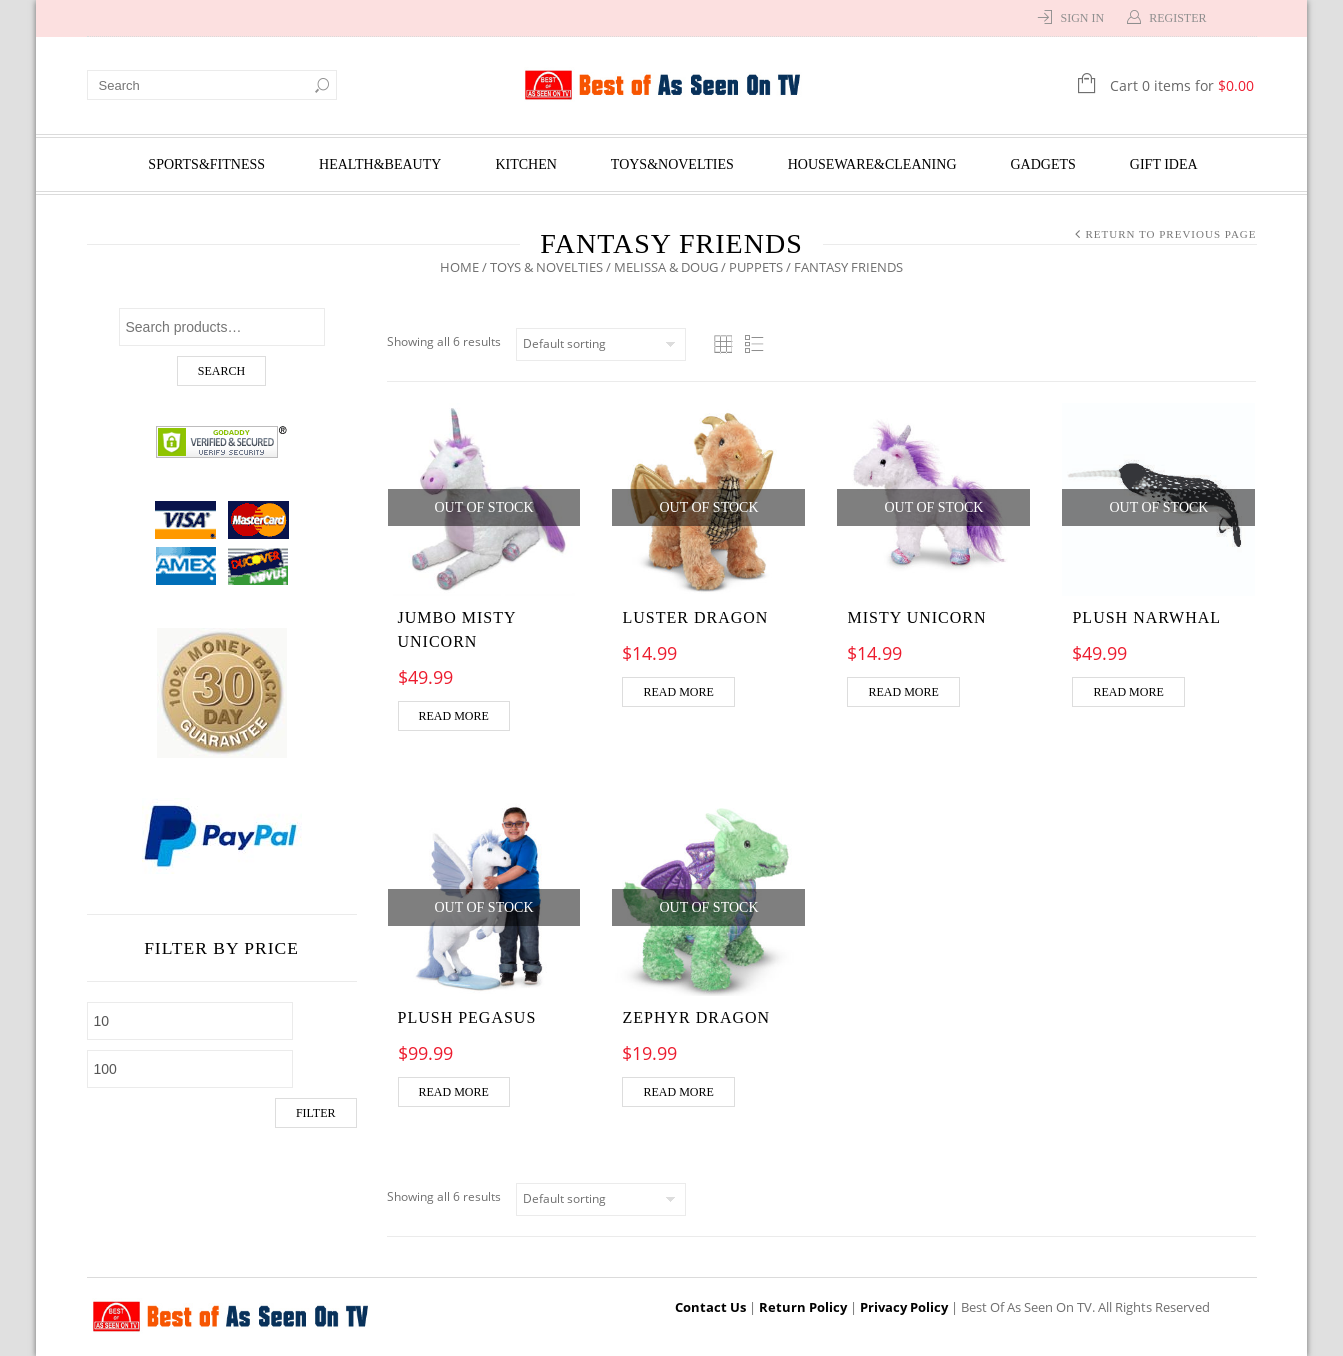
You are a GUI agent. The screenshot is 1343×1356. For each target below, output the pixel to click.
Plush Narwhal (1146, 617)
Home (459, 267)
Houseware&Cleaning (872, 164)
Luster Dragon (695, 617)
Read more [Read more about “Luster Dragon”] (678, 692)
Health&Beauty (380, 164)
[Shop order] (601, 344)
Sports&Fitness (206, 164)
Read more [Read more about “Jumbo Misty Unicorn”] (454, 716)
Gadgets (1043, 164)
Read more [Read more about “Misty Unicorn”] (903, 692)
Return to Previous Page (1170, 234)
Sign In (1082, 18)
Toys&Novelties (672, 164)
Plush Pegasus (467, 1017)
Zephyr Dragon (696, 1017)
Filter (316, 1113)
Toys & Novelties (546, 267)
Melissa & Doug (666, 267)
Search (221, 371)
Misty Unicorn (916, 617)
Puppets (756, 267)
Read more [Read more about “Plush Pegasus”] (454, 1092)
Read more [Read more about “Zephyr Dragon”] (678, 1092)
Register (1177, 18)
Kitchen (525, 164)
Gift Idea (1164, 164)
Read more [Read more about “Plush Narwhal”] (1128, 692)
